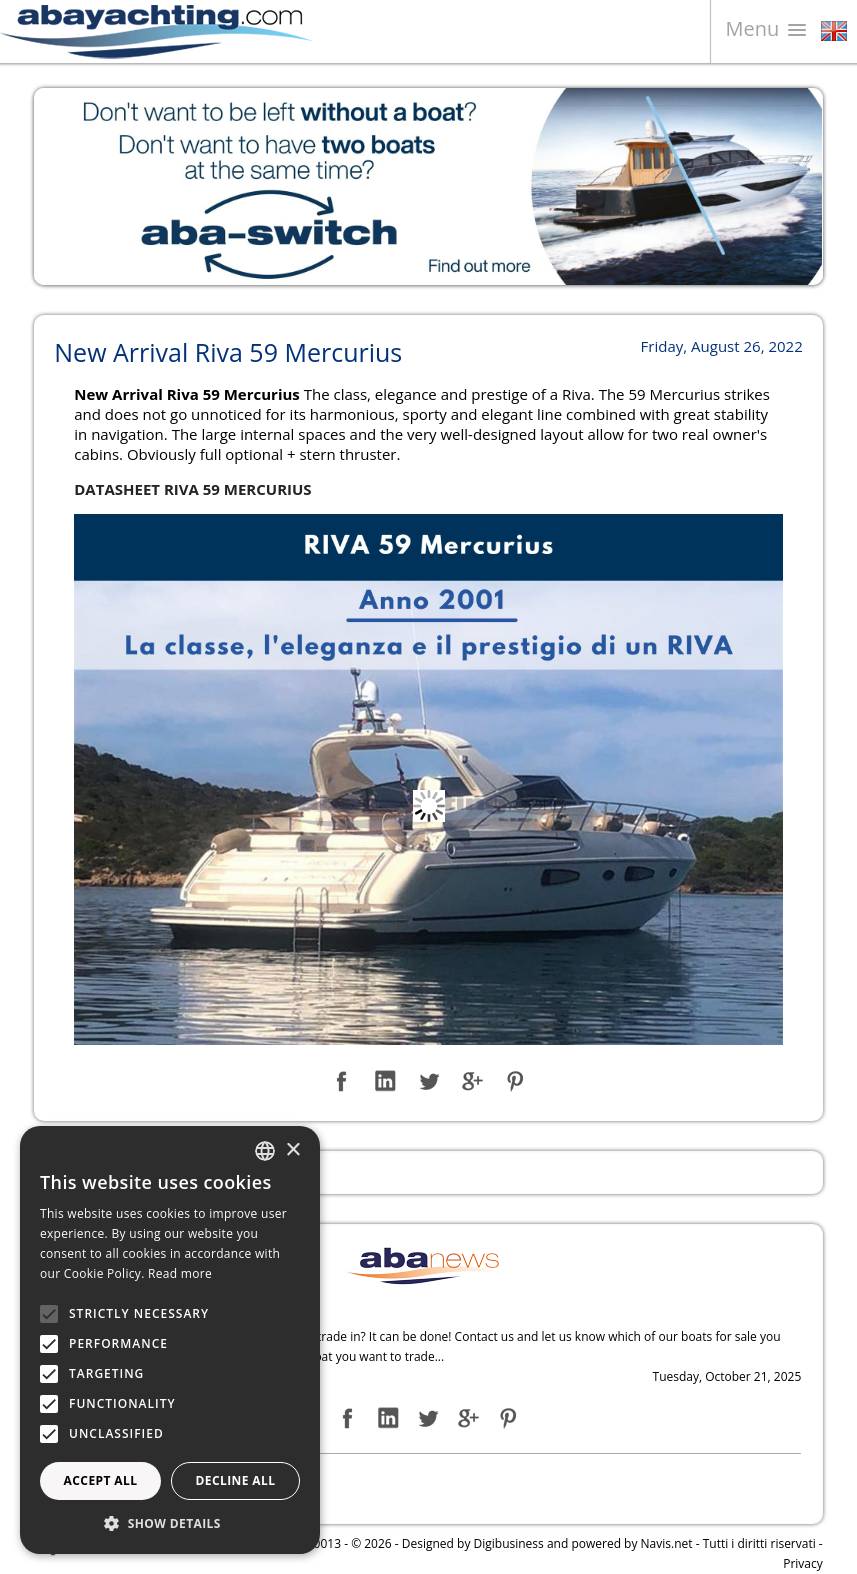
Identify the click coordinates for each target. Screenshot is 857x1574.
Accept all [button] (101, 1480)
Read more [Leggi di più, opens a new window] (180, 1273)
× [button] (292, 1150)
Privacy (803, 1563)
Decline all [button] (236, 1480)
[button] (170, 1523)
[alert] (170, 1340)
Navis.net (667, 1543)
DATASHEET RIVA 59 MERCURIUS (192, 489)
